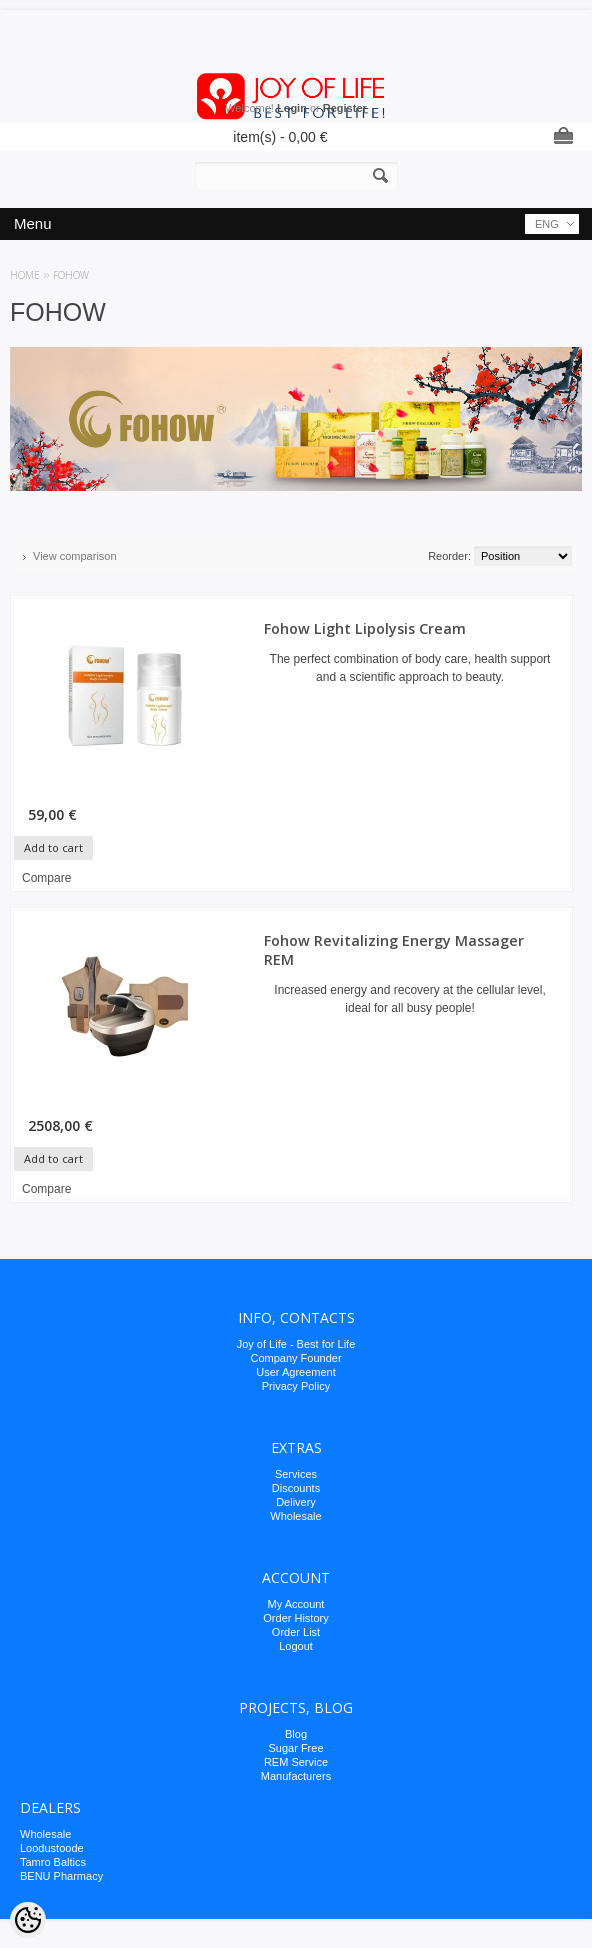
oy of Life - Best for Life (298, 1344)
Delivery (296, 1502)
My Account (296, 1604)
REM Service (296, 1762)
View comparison (75, 556)
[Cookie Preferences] (28, 1920)
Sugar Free (295, 1748)
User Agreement (295, 1372)
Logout (296, 1646)
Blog (296, 1734)
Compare (46, 878)
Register (345, 108)
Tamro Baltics (53, 1862)
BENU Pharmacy (61, 1876)
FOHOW (71, 275)
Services (296, 1474)
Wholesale (295, 1516)
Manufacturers (296, 1776)
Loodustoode (52, 1848)
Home (25, 275)
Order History (295, 1618)
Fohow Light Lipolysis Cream (365, 628)
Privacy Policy (296, 1386)
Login (292, 108)
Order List (296, 1632)
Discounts (296, 1488)
